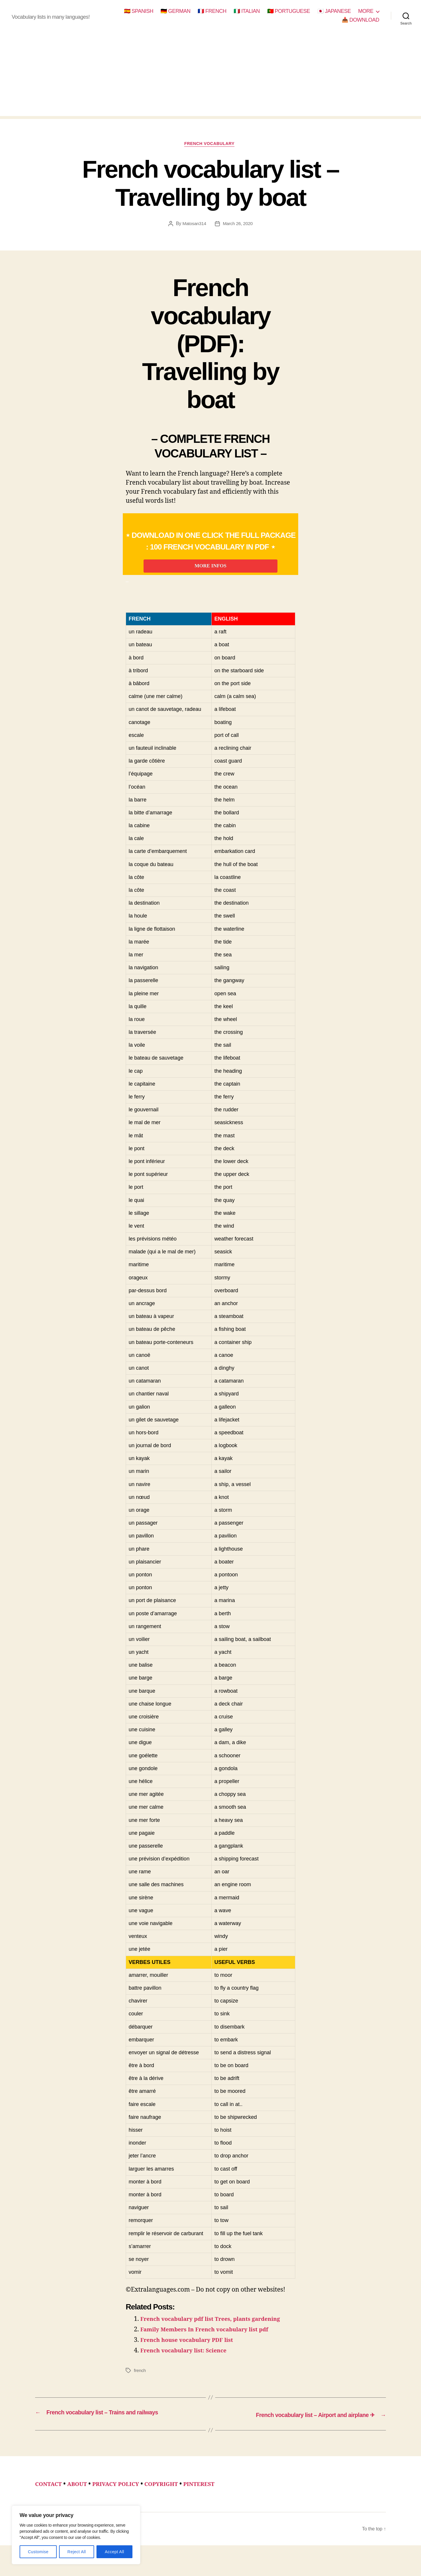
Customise (38, 2551)
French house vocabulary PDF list (192, 2362)
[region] (76, 2535)
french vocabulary (210, 144)
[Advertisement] (210, 75)
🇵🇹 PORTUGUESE (288, 11)
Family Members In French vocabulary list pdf (211, 2352)
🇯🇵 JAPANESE (334, 11)
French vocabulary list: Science (188, 2373)
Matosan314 (193, 224)
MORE (365, 11)
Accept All (114, 2551)
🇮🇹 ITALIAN (247, 11)
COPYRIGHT (175, 2505)
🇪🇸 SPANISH (138, 11)
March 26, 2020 (238, 224)
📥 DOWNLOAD (360, 20)
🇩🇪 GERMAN (175, 11)
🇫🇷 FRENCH (212, 11)
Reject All (77, 2551)
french (140, 2392)
